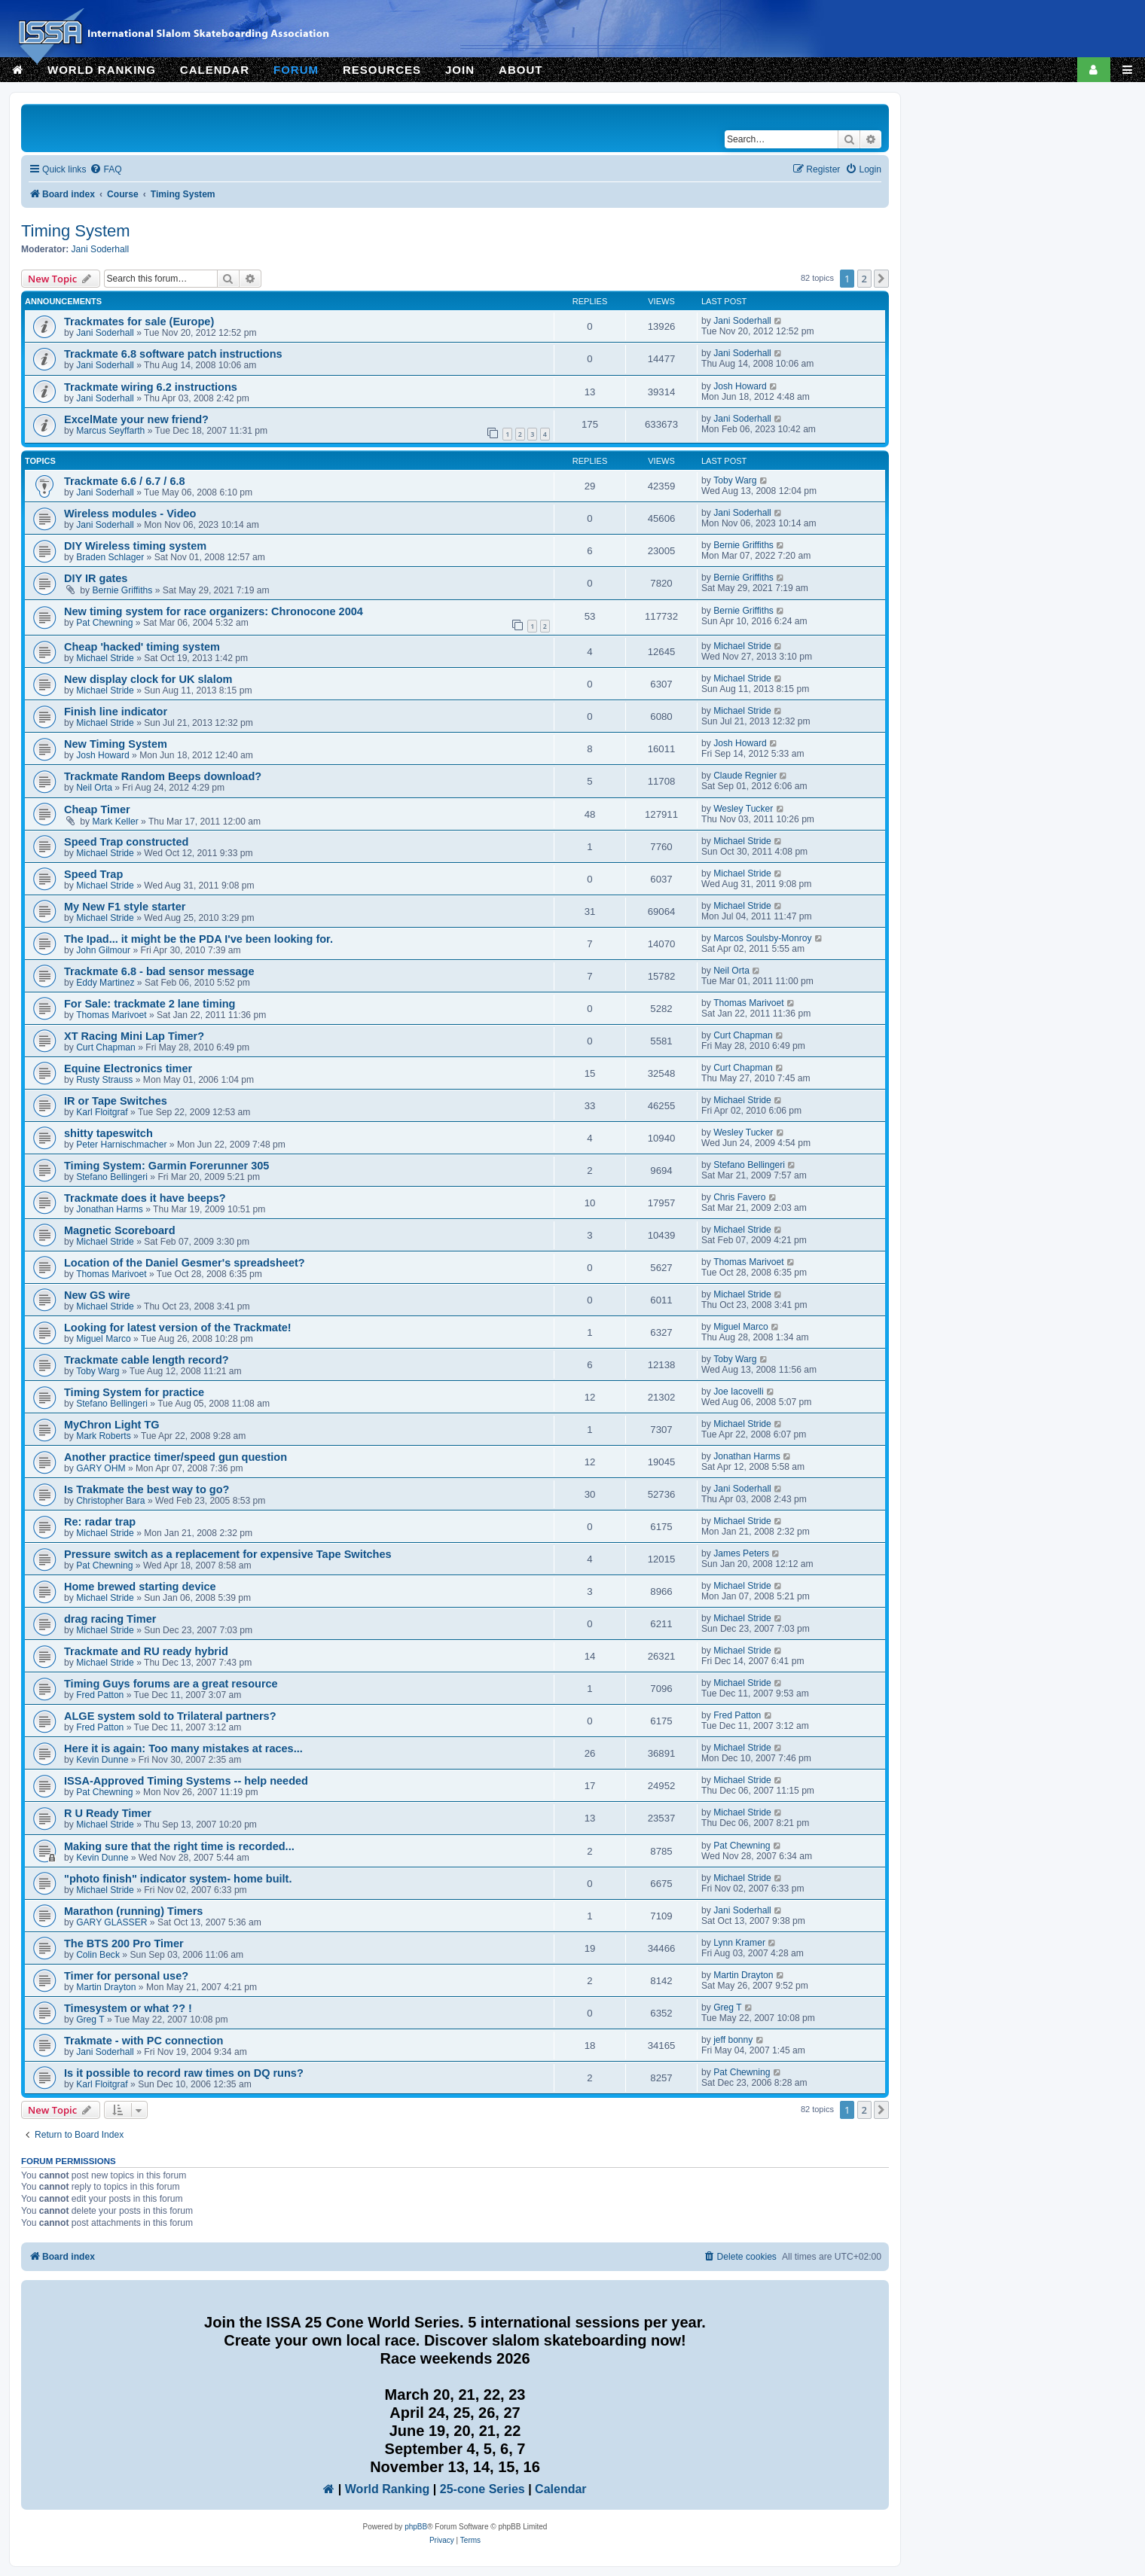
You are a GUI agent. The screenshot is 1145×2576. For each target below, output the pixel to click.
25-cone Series (482, 2489)
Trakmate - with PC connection (143, 2041)
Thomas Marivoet (111, 1015)
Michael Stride (105, 658)
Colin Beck (98, 1955)
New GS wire (97, 1295)
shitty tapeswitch (108, 1133)
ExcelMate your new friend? (136, 419)
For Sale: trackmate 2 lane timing (150, 1004)
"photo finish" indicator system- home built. (178, 1879)
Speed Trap (93, 874)
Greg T (90, 2019)
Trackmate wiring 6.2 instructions (150, 387)
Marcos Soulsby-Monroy (762, 938)
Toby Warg (734, 480)
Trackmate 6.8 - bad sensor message (159, 971)
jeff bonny (733, 2040)
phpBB (416, 2527)
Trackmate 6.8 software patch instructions (173, 354)
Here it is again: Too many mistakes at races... (183, 1748)
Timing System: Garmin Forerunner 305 (166, 1166)
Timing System (75, 230)
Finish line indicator (115, 712)
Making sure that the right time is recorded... (179, 1846)
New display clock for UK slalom (148, 679)
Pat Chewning (104, 622)
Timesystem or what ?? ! (128, 2008)
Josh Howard (740, 386)
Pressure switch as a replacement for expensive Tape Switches (228, 1554)
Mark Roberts (103, 1436)
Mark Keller (116, 821)
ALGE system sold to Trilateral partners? (170, 1716)
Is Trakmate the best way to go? (146, 1489)
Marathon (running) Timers (133, 1911)
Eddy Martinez (105, 982)
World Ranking (387, 2489)
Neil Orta (94, 787)
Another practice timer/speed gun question (175, 1457)
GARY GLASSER (111, 1922)
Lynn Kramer (739, 1942)
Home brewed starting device (140, 1587)
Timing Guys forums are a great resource (171, 1684)
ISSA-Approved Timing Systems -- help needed (186, 1781)
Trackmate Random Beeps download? (162, 776)
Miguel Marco (103, 1339)
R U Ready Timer (107, 1813)
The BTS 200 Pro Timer (124, 1943)
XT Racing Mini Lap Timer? (134, 1036)
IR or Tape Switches (115, 1101)
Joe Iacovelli (738, 1391)
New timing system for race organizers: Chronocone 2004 (213, 611)
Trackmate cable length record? (146, 1360)
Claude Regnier (745, 775)
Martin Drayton (106, 1987)
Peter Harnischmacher (121, 1144)
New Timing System (115, 744)
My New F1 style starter (124, 907)
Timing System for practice (134, 1392)
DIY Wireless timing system (135, 546)
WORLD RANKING (101, 69)
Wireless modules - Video (130, 514)
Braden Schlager (110, 557)
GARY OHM (100, 1468)
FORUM (296, 69)
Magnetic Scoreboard (120, 1230)
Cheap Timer (97, 809)
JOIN (460, 69)
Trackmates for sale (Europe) (139, 322)
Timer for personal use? (126, 1976)
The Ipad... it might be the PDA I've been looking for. (198, 939)
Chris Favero (739, 1197)
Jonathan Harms (109, 1209)
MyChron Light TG (112, 1425)
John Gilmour (103, 950)
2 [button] (864, 278)
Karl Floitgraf (102, 1112)
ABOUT (520, 69)
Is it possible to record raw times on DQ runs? (184, 2073)
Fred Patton (100, 1695)
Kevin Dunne (102, 1759)
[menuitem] (105, 170)
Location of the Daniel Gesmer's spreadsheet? (184, 1263)
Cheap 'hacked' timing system (142, 647)
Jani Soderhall (101, 249)
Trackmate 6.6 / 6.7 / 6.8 (124, 481)
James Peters (741, 1553)
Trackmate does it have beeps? (145, 1198)
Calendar (560, 2489)
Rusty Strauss (104, 1080)
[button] (881, 279)
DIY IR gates (95, 578)
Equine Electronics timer (128, 1068)
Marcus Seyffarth (110, 430)
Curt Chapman (106, 1047)
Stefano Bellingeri (112, 1177)
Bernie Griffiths (743, 545)
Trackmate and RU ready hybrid (146, 1651)
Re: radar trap (100, 1522)
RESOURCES (382, 69)
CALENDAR (214, 69)
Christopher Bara (110, 1500)
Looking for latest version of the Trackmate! (178, 1328)
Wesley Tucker (743, 808)
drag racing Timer (110, 1619)
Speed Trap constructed (126, 842)
